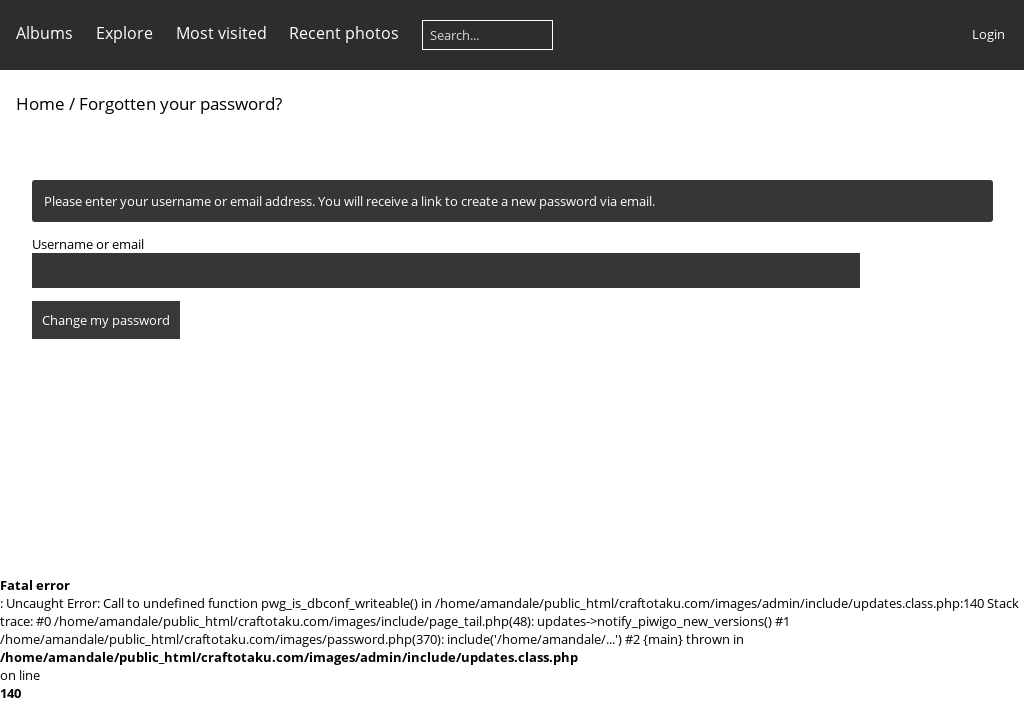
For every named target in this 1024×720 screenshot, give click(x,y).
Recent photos (344, 33)
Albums (44, 33)
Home (40, 103)
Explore (124, 33)
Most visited (221, 33)
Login (988, 34)
